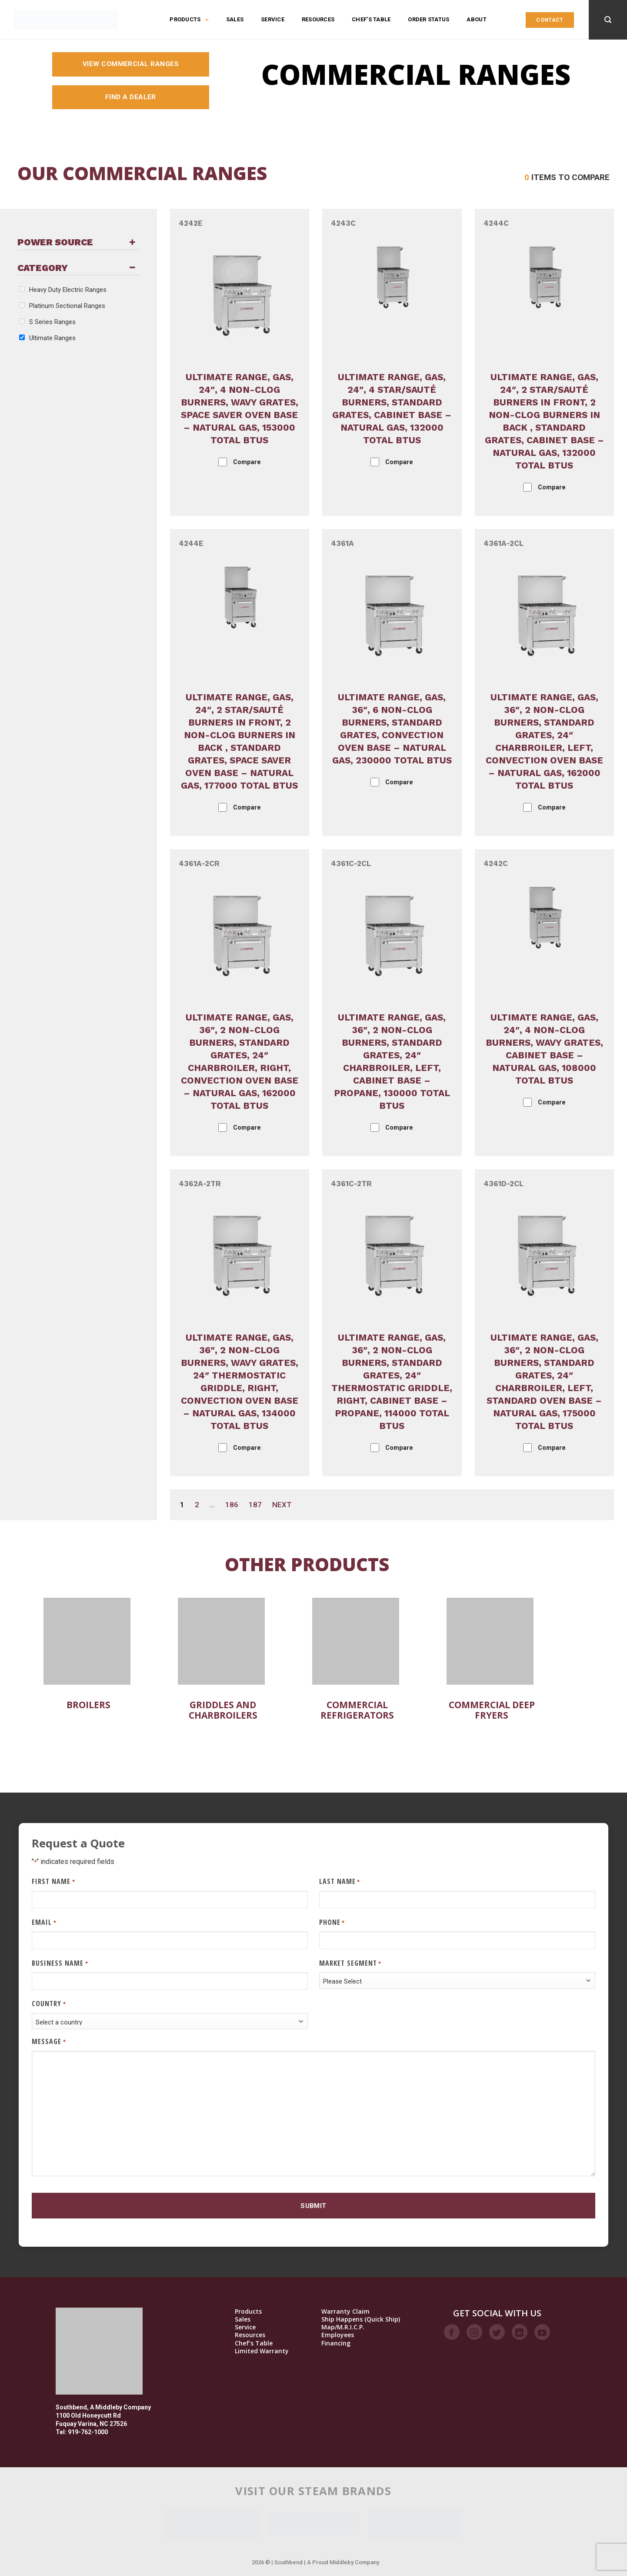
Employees (337, 2335)
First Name (53, 1882)
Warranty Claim (345, 2311)
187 (255, 1504)
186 (231, 1504)
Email (44, 1922)
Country (49, 2004)
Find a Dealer (130, 97)
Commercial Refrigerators (357, 1710)
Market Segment (350, 1963)
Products (189, 19)
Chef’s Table (371, 19)
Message (49, 2042)
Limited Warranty (262, 2351)
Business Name (60, 1963)
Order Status (428, 19)
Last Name (339, 1882)
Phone (332, 1922)
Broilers (88, 1705)
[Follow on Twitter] (497, 2332)
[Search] (608, 20)
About (476, 19)
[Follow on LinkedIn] (519, 2332)
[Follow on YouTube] (542, 2332)
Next (282, 1504)
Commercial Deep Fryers (492, 1710)
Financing (335, 2343)
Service (272, 19)
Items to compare (567, 177)
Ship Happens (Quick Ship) (360, 2319)
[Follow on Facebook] (451, 2332)
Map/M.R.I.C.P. (342, 2327)
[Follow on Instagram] (474, 2332)
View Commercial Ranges (131, 64)
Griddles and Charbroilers (223, 1710)
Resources (318, 19)
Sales (234, 19)
